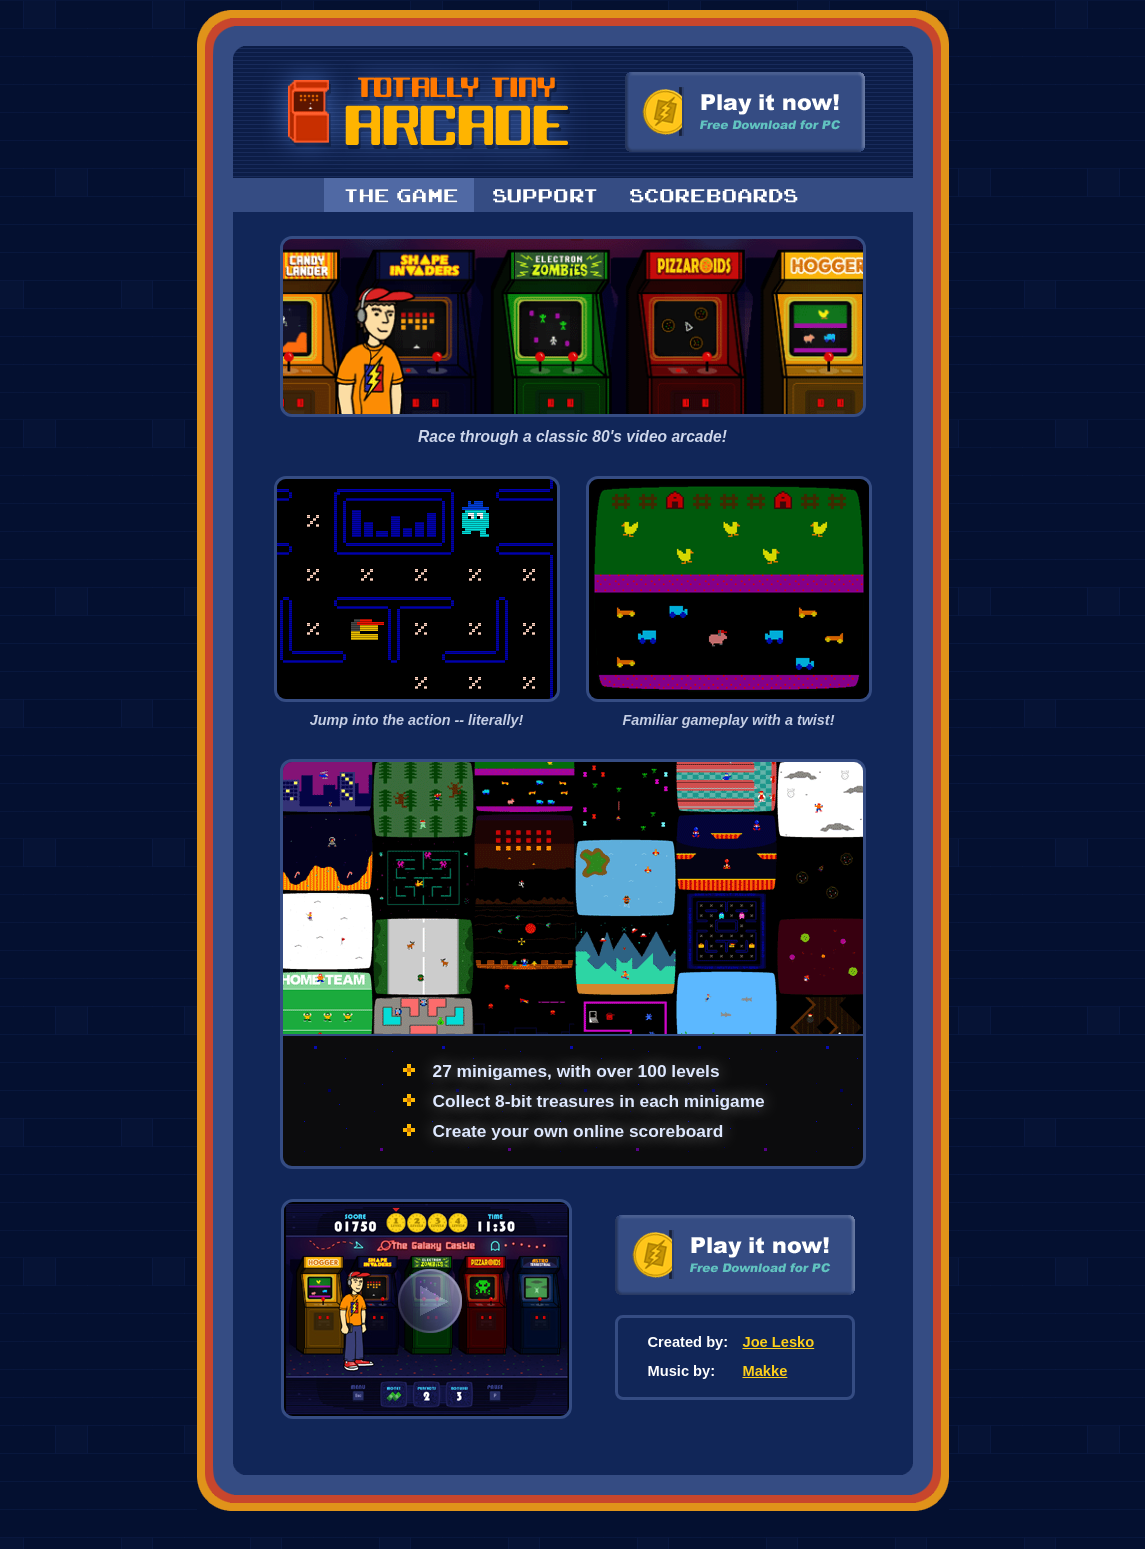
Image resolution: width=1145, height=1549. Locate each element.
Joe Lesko (779, 1342)
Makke (765, 1371)
